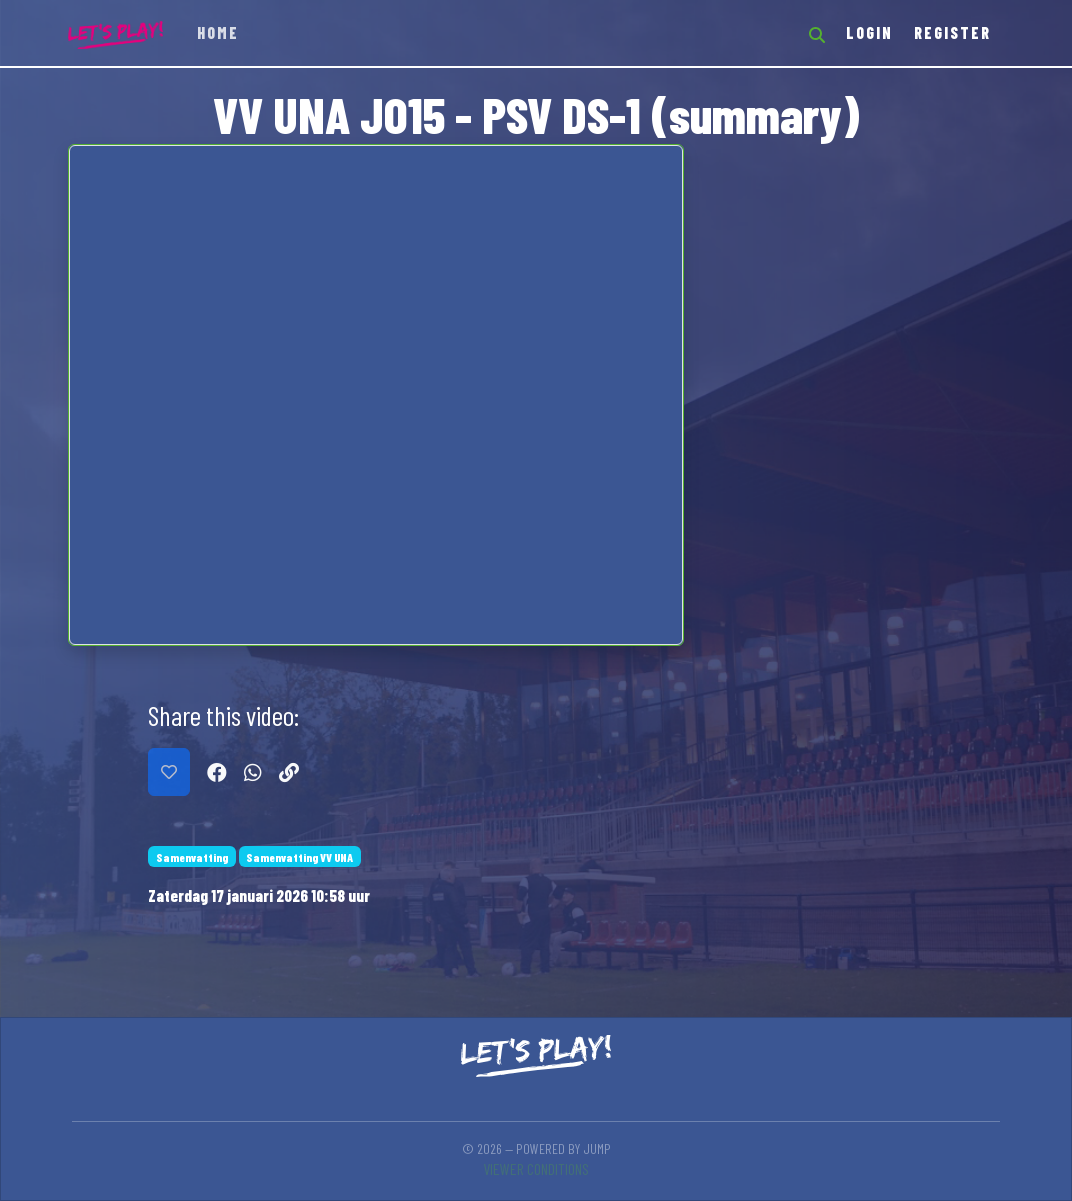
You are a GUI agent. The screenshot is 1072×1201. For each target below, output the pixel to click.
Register (952, 32)
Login (869, 32)
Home (218, 32)
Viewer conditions (536, 1168)
